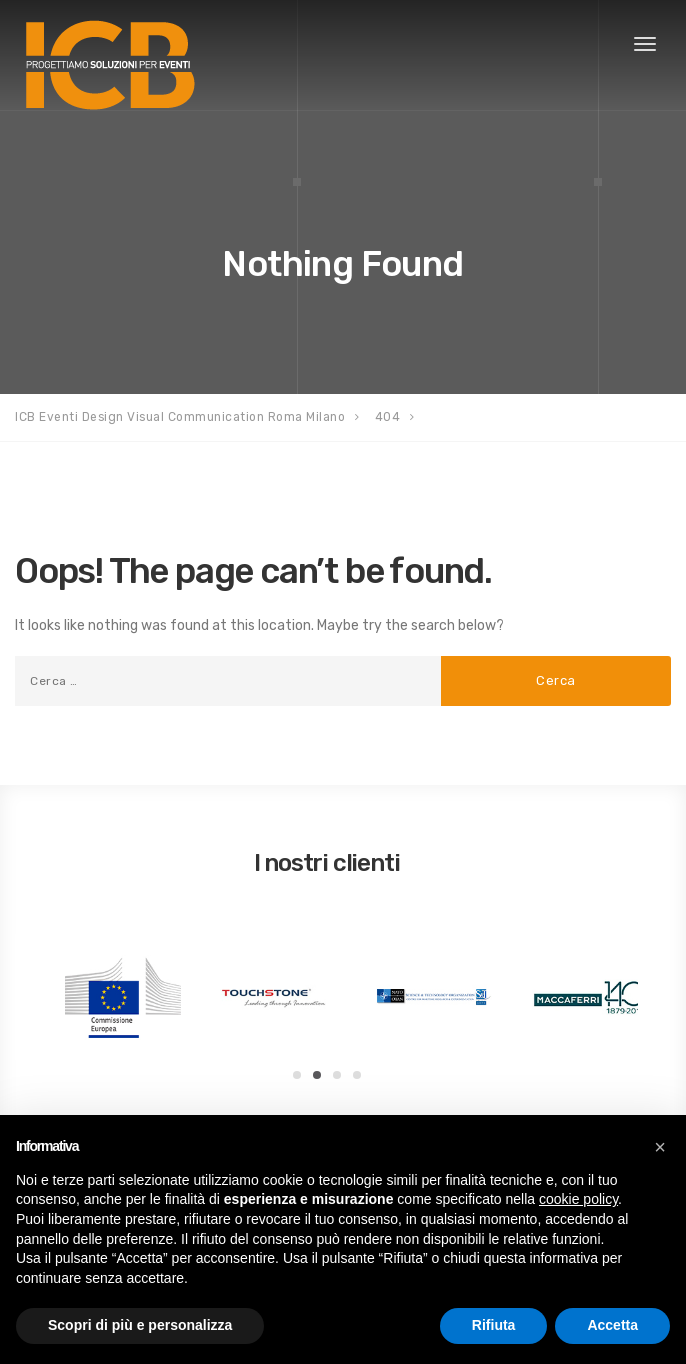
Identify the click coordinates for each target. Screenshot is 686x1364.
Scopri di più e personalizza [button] (140, 1325)
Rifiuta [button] (494, 1325)
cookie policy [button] (578, 1199)
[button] (660, 1147)
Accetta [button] (612, 1325)
